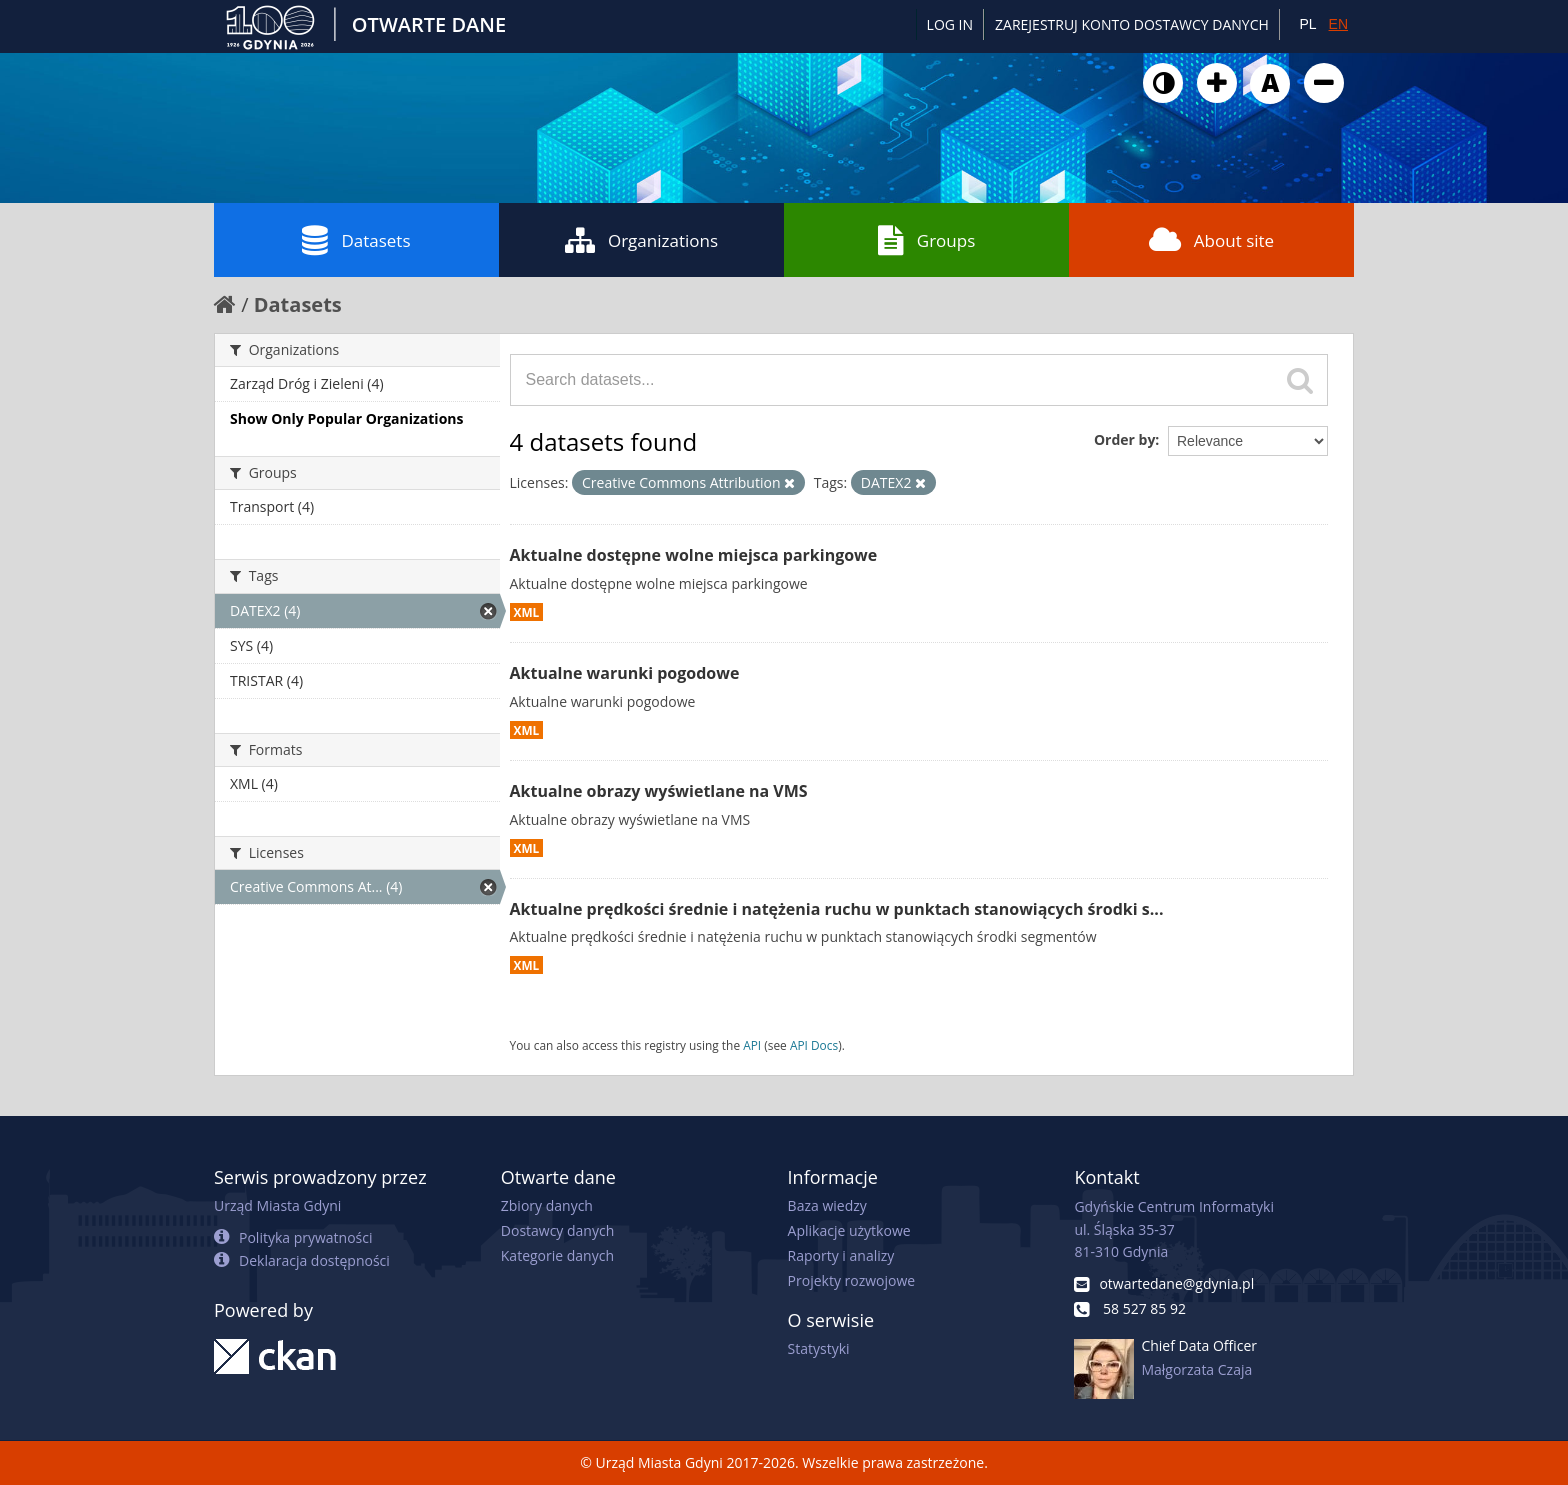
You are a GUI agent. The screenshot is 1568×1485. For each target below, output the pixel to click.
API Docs (814, 1045)
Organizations (641, 240)
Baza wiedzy (827, 1205)
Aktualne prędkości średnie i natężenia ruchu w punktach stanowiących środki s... (837, 909)
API (752, 1045)
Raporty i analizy (841, 1255)
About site (1211, 240)
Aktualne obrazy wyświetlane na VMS (659, 791)
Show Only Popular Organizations (346, 418)
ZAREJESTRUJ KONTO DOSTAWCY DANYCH (1132, 24)
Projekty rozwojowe (852, 1280)
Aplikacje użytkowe (849, 1230)
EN (1338, 24)
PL (1307, 24)
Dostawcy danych (557, 1230)
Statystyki (819, 1348)
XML (527, 612)
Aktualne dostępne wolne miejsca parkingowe (694, 555)
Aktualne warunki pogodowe (625, 673)
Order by (1124, 439)
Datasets (356, 240)
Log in (950, 24)
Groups (926, 240)
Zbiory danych (547, 1205)
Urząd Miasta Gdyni (277, 1205)
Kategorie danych (557, 1255)
